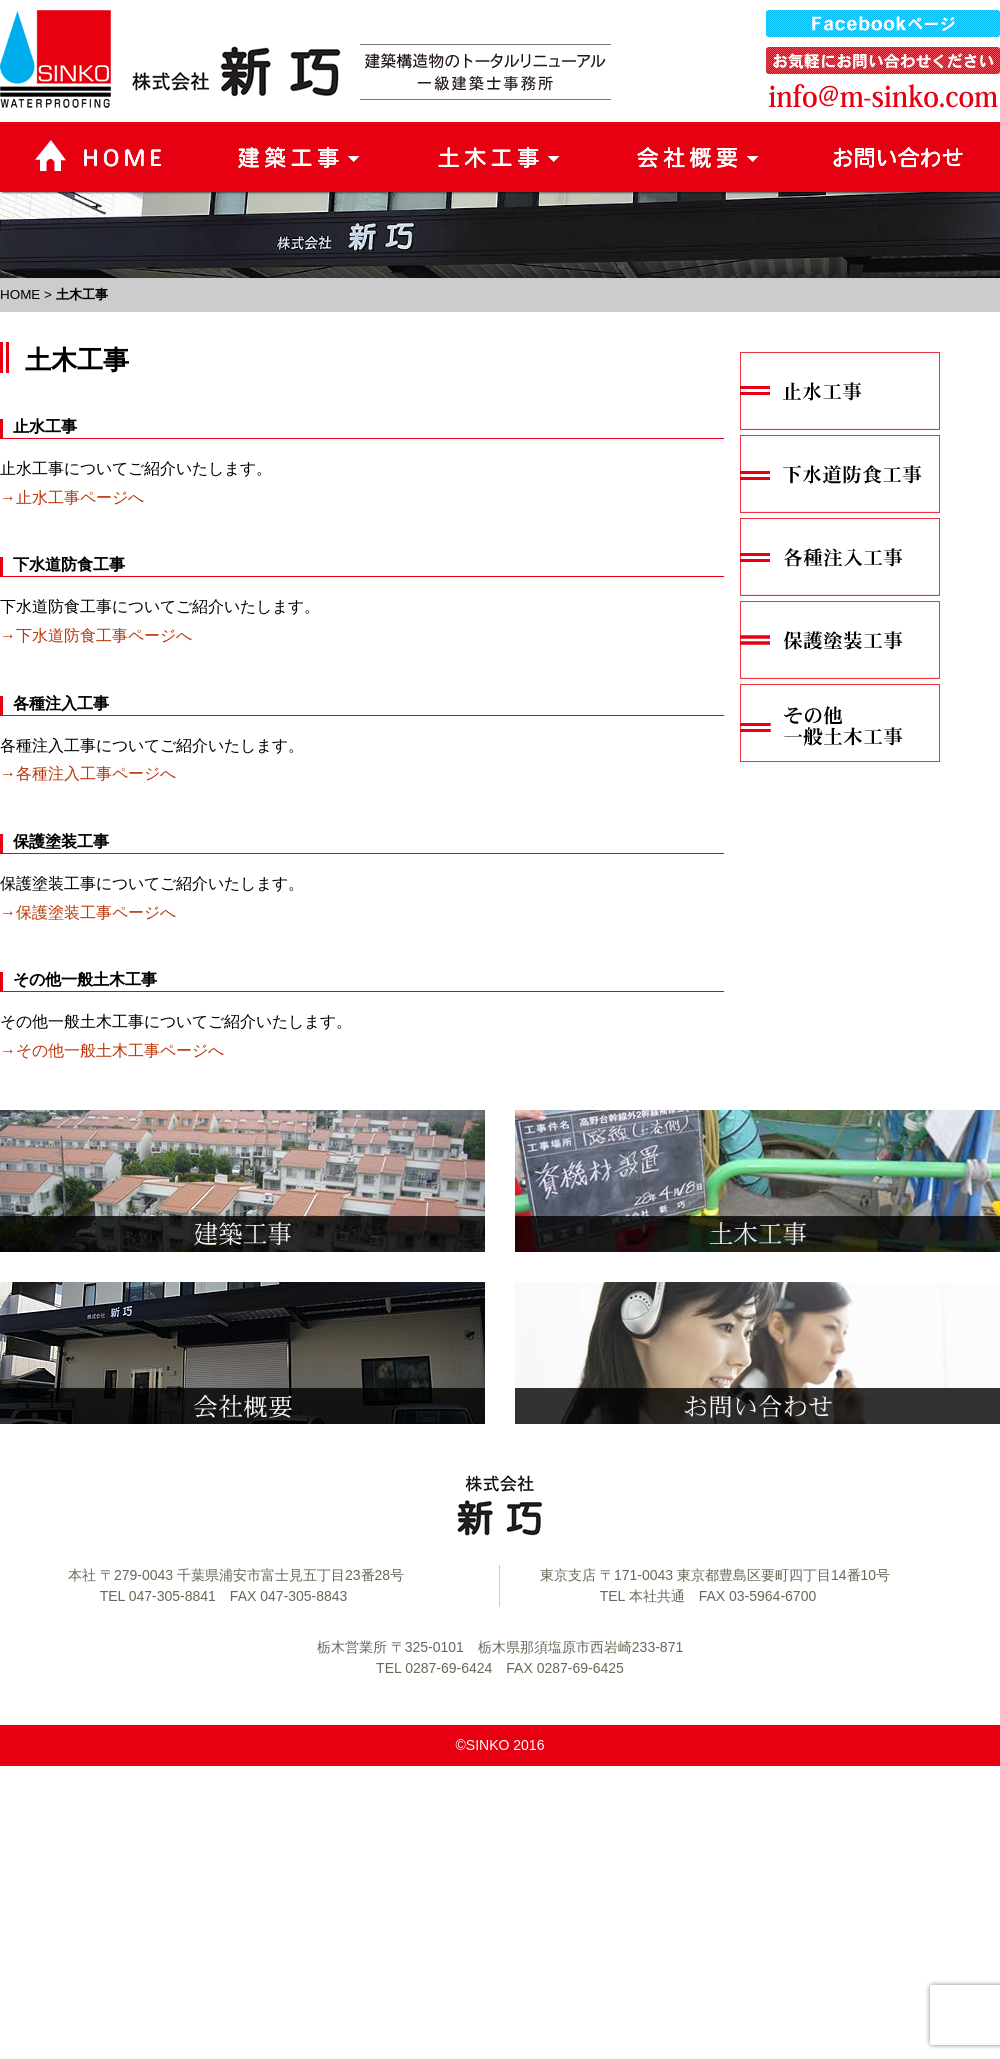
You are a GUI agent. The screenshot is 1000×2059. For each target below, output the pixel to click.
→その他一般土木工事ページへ (112, 1050)
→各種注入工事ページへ (88, 773)
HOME (20, 294)
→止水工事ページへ (72, 497)
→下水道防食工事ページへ (96, 635)
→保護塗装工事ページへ (88, 912)
